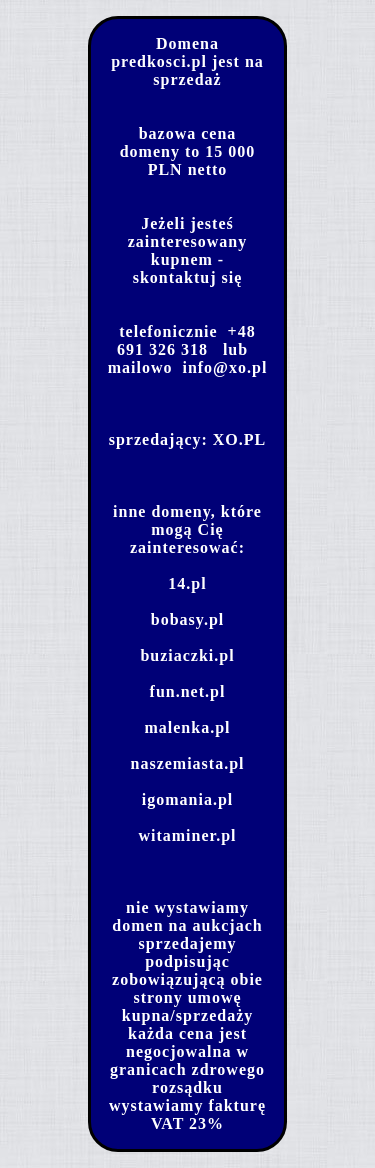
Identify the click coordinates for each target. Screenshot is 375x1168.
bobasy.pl (187, 619)
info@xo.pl (224, 367)
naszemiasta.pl (188, 763)
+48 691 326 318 (186, 340)
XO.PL (239, 439)
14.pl (187, 583)
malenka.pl (187, 727)
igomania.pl (187, 799)
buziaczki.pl (187, 655)
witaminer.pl (187, 835)
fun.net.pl (188, 691)
